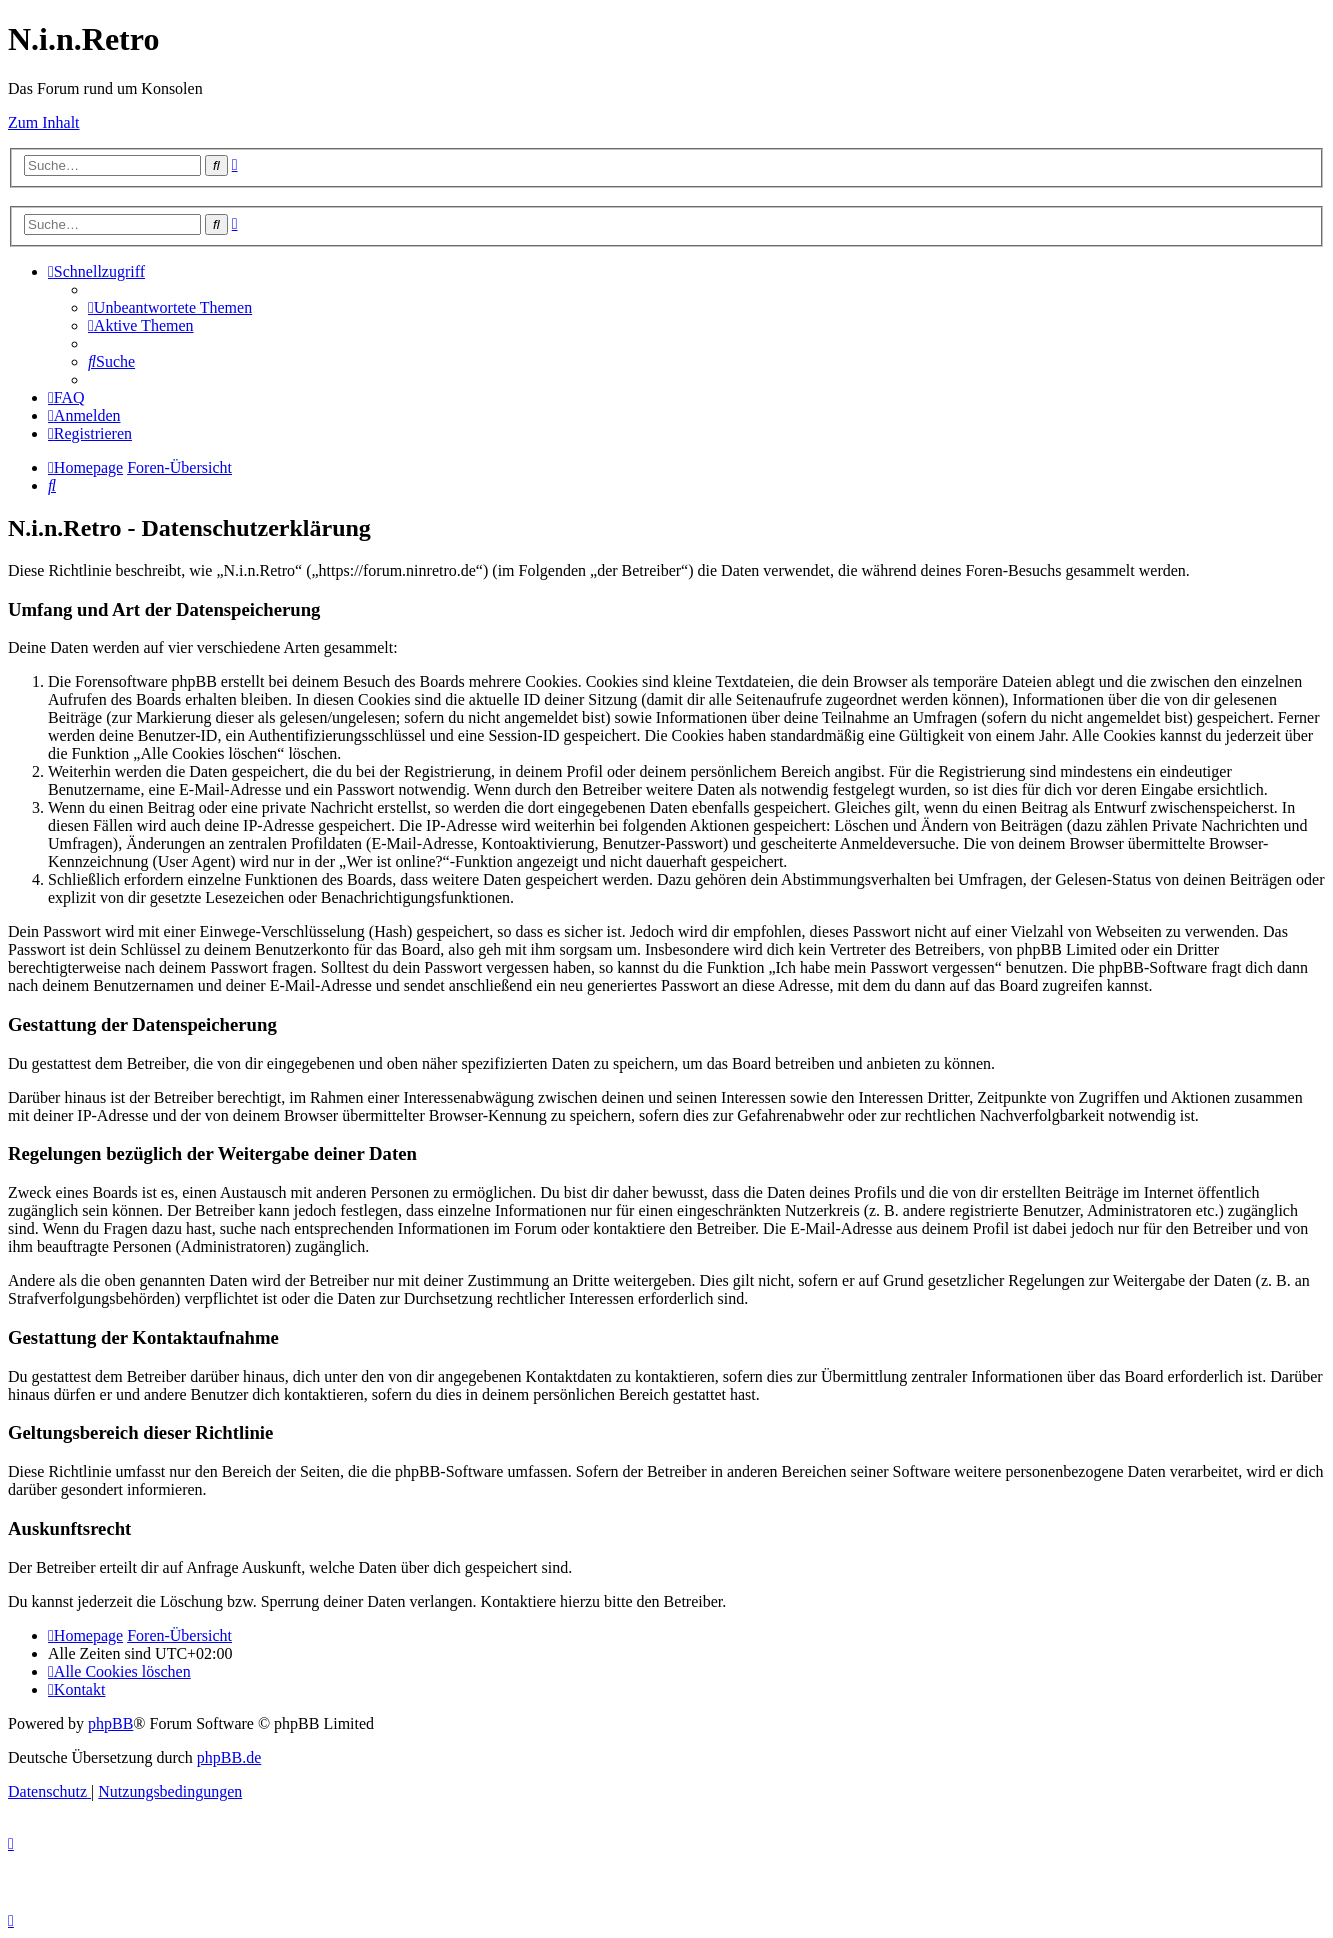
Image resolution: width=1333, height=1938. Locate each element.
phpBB (110, 1723)
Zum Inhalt (44, 122)
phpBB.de (229, 1757)
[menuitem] (170, 307)
